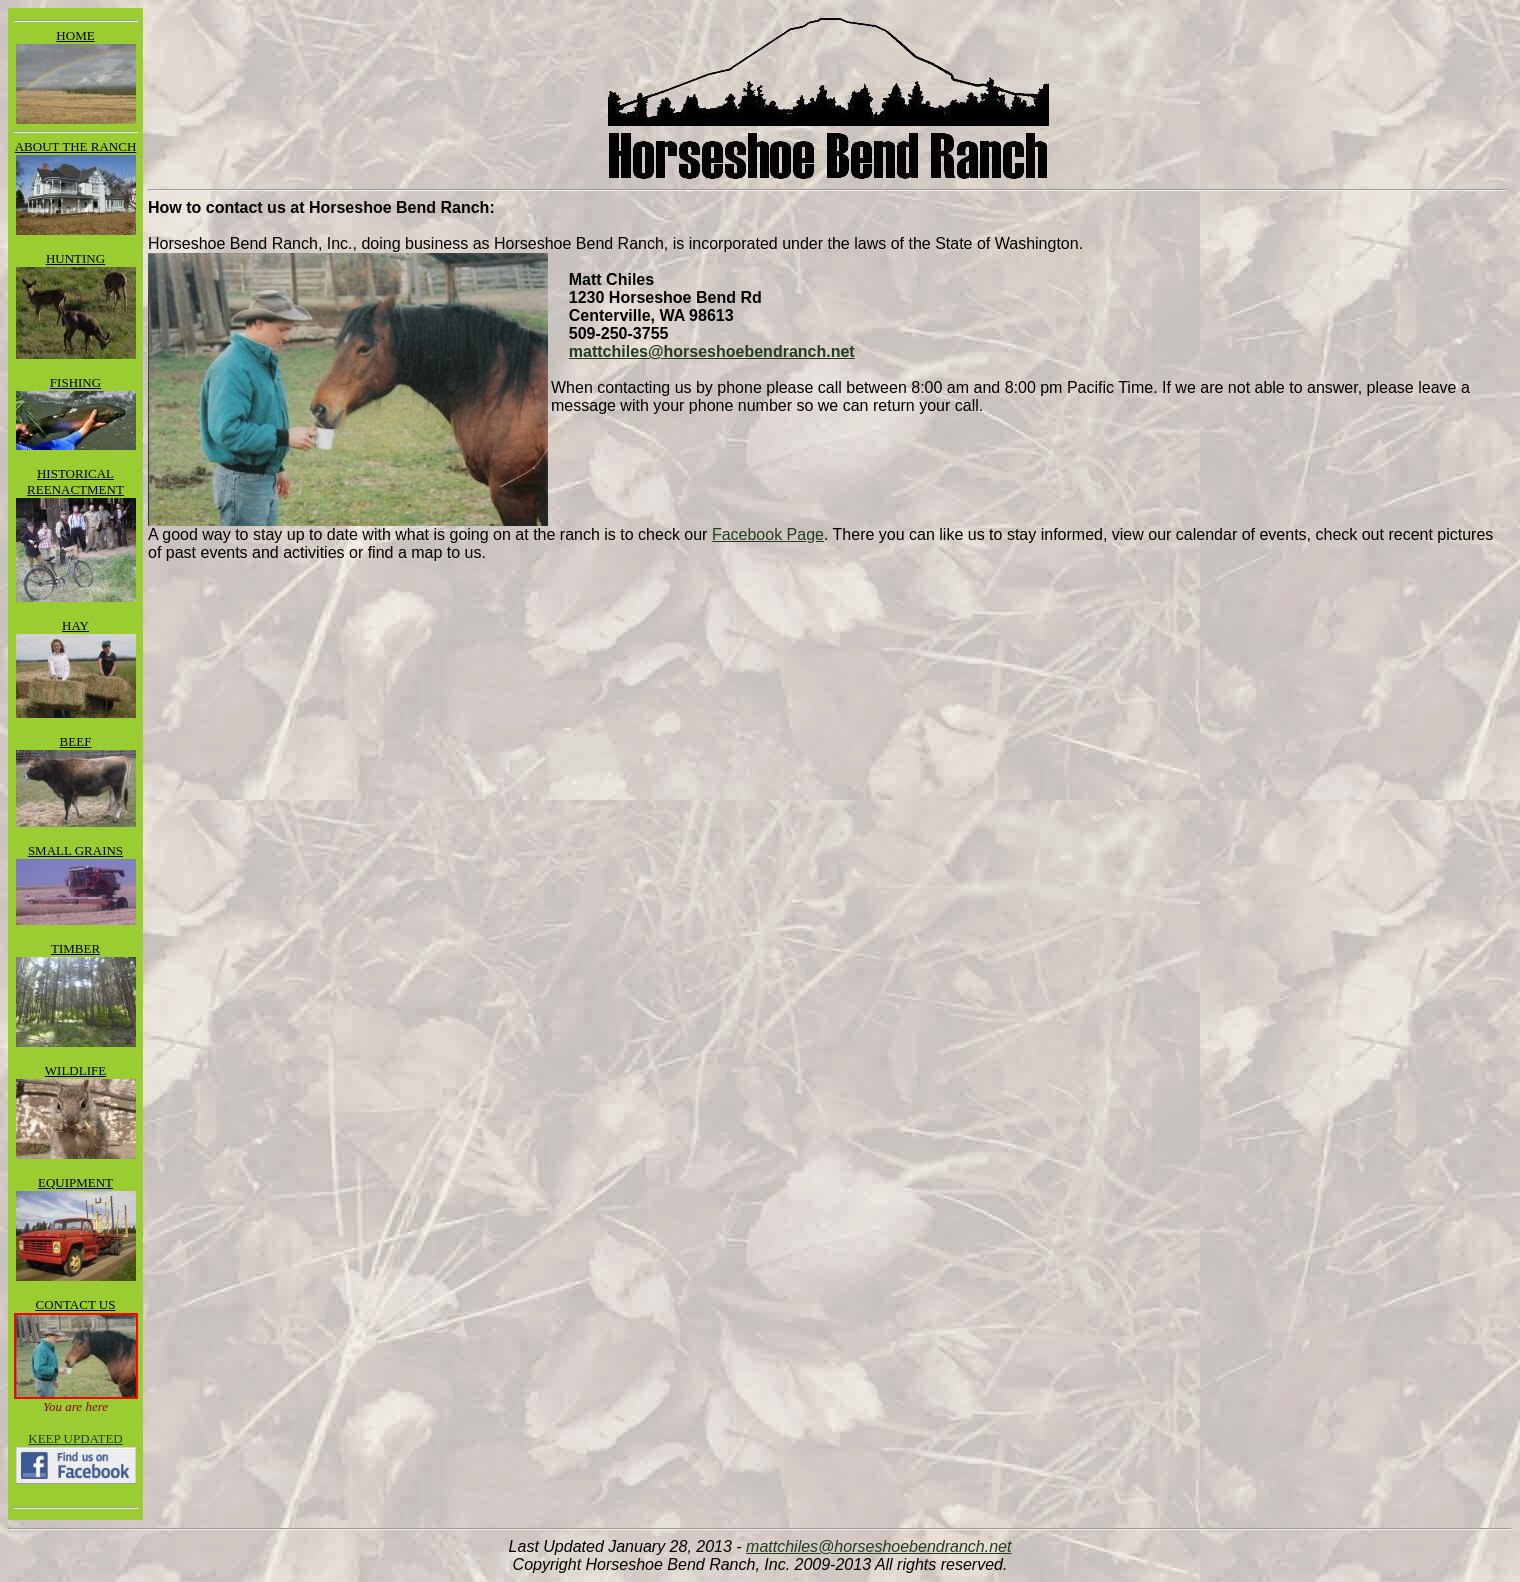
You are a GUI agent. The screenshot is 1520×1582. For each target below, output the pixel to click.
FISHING (75, 382)
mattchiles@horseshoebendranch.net (712, 351)
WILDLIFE (75, 1070)
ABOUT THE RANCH (76, 146)
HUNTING (75, 258)
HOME (75, 35)
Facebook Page (768, 534)
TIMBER (75, 948)
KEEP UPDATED (75, 1438)
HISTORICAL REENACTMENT (75, 481)
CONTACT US (76, 1304)
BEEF (76, 741)
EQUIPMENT (75, 1182)
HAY (75, 625)
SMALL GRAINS (75, 850)
